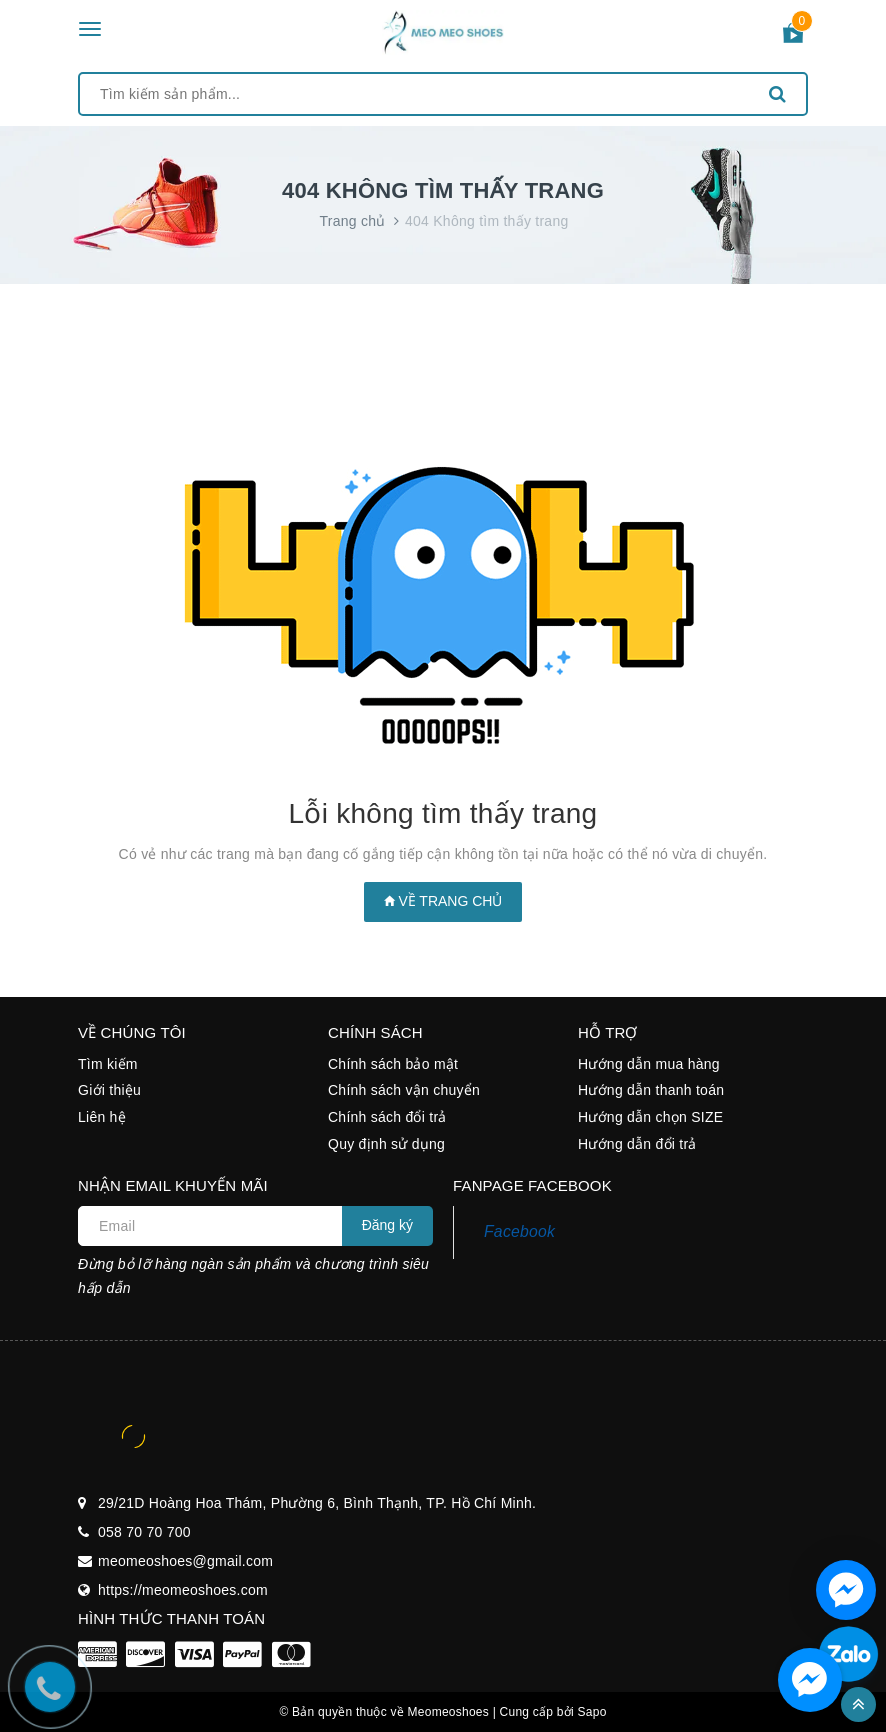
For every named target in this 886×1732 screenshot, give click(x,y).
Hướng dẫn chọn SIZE (650, 1117)
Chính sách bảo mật (393, 1064)
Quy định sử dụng (386, 1144)
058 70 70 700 (144, 1532)
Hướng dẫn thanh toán (651, 1090)
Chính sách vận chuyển (404, 1090)
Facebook (519, 1231)
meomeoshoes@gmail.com (185, 1561)
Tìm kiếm (108, 1064)
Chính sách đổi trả (387, 1117)
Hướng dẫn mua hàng (649, 1064)
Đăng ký (387, 1225)
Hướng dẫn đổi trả (637, 1144)
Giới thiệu (109, 1090)
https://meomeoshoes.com (183, 1590)
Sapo (592, 1712)
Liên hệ (102, 1117)
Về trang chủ (443, 901)
